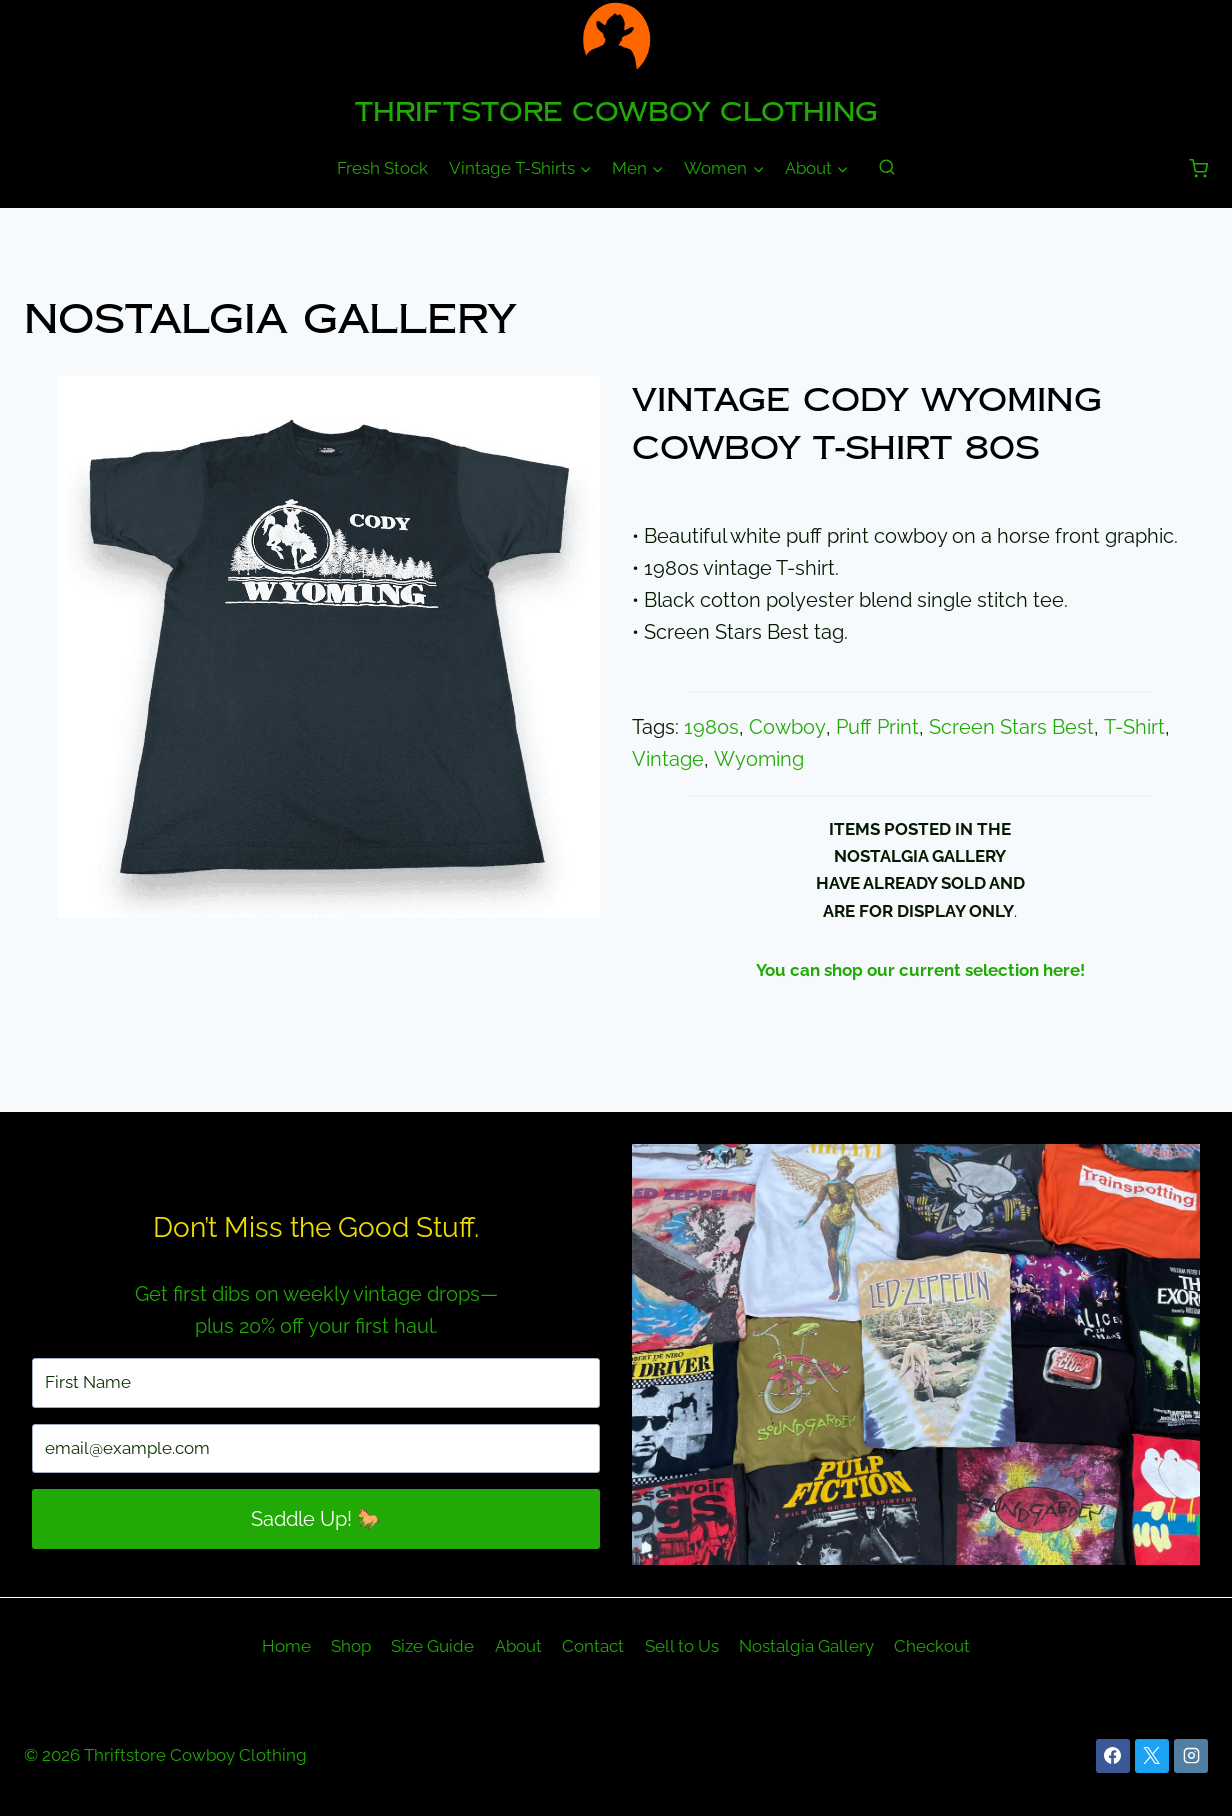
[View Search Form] (887, 168)
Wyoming (758, 759)
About (518, 1646)
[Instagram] (1191, 1756)
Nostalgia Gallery (270, 319)
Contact (593, 1646)
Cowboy (786, 727)
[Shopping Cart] (1198, 168)
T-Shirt (1131, 727)
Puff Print (875, 727)
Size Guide (432, 1646)
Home (286, 1646)
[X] (1152, 1756)
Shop (351, 1646)
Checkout (932, 1646)
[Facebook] (1113, 1756)
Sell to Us (682, 1646)
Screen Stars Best (1009, 727)
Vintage (668, 759)
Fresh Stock (382, 168)
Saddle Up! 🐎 (316, 1519)
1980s (711, 727)
